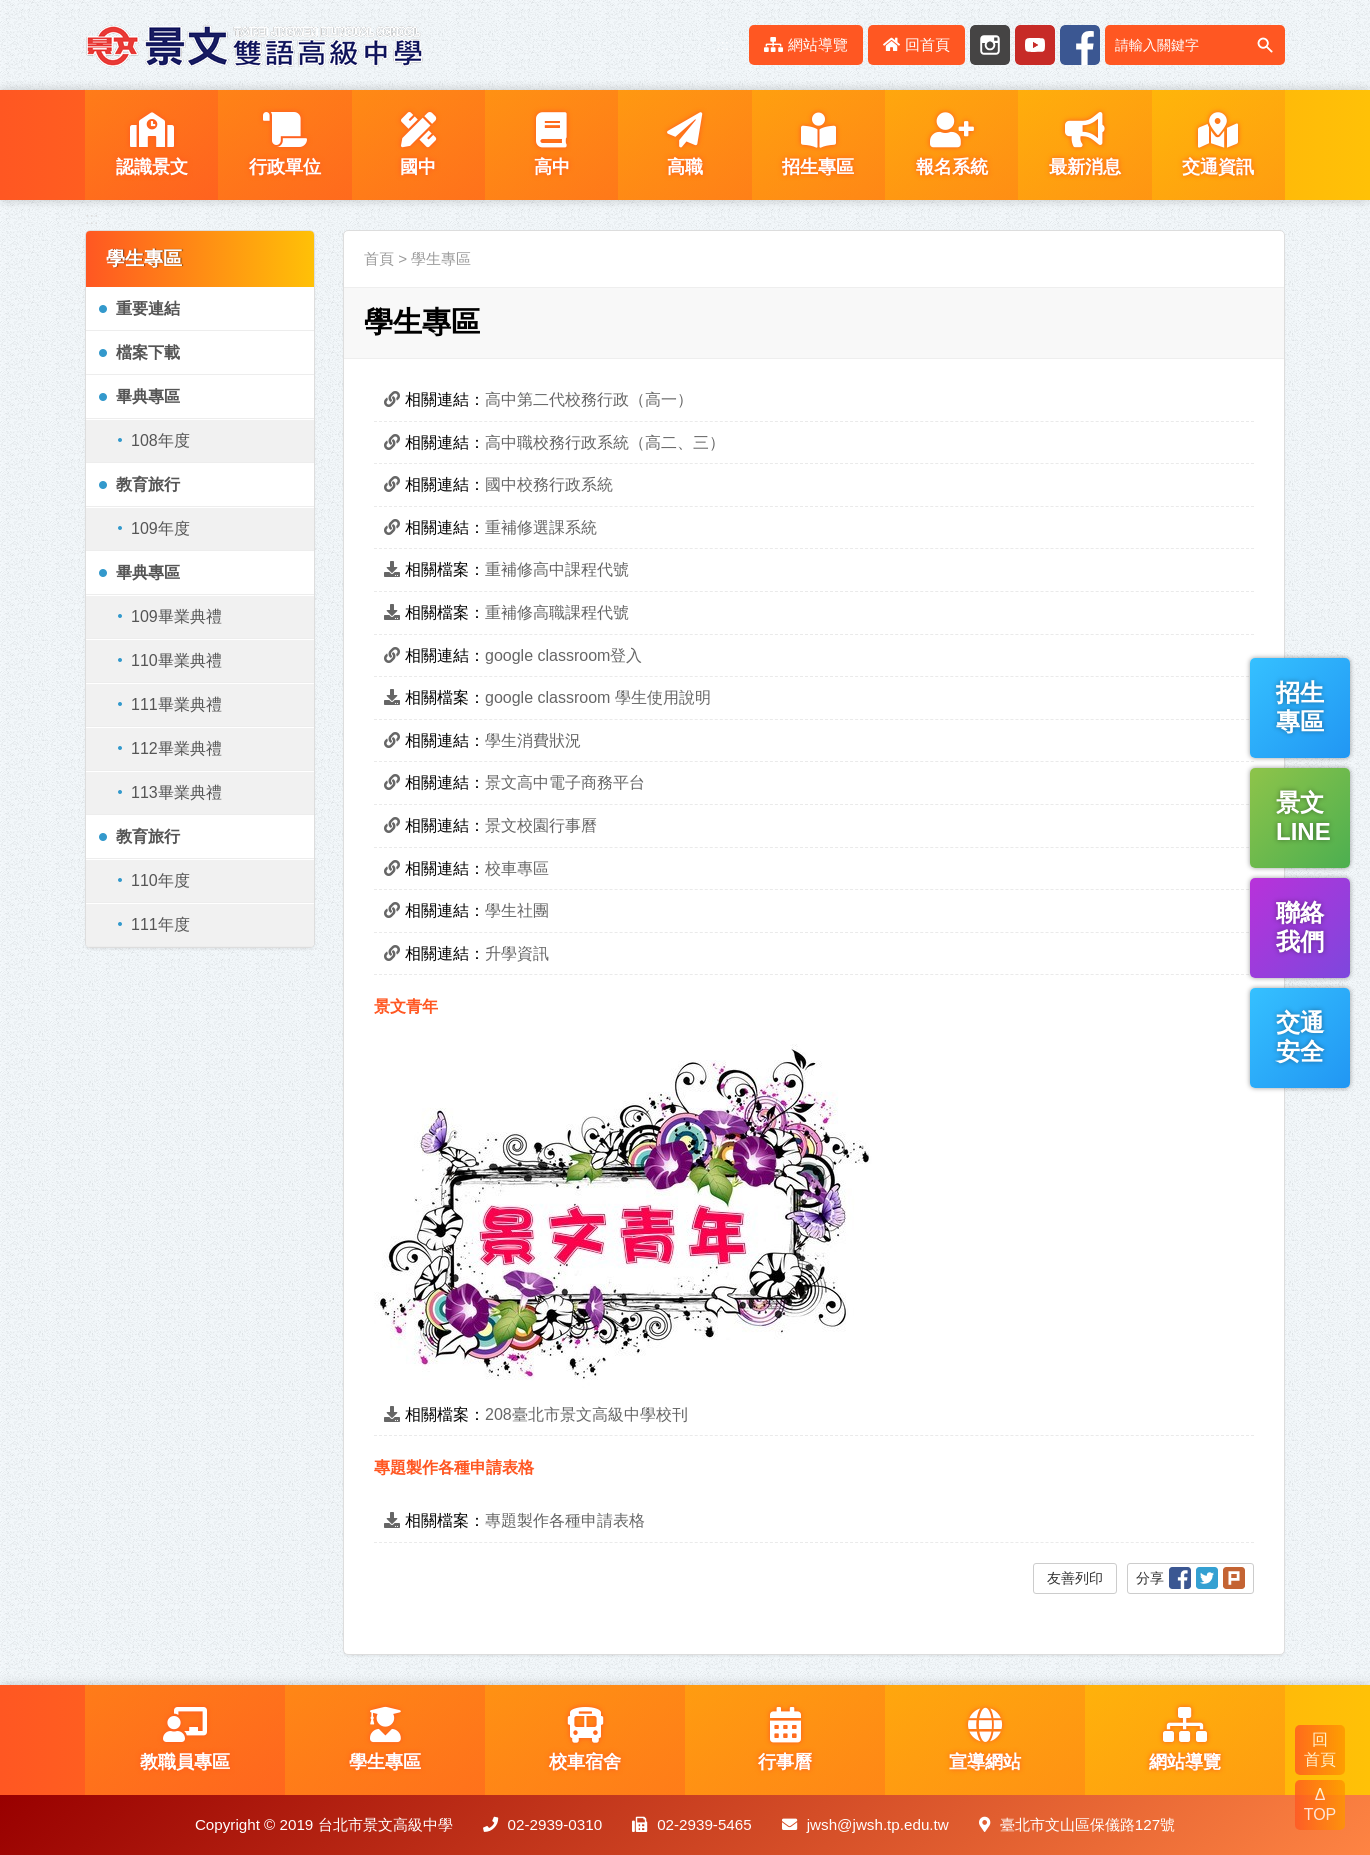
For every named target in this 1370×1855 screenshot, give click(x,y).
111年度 (160, 924)
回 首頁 (1320, 1749)
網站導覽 (806, 44)
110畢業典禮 (176, 660)
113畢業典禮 (176, 792)
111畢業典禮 (176, 704)
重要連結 (148, 308)
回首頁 (916, 44)
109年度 (160, 528)
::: (722, 44)
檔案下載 (148, 352)
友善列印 (1075, 1578)
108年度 (160, 440)
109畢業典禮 (176, 616)
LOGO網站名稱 (255, 45)
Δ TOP (1320, 1804)
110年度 (160, 880)
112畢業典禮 (176, 748)
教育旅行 (148, 484)
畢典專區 (148, 396)
